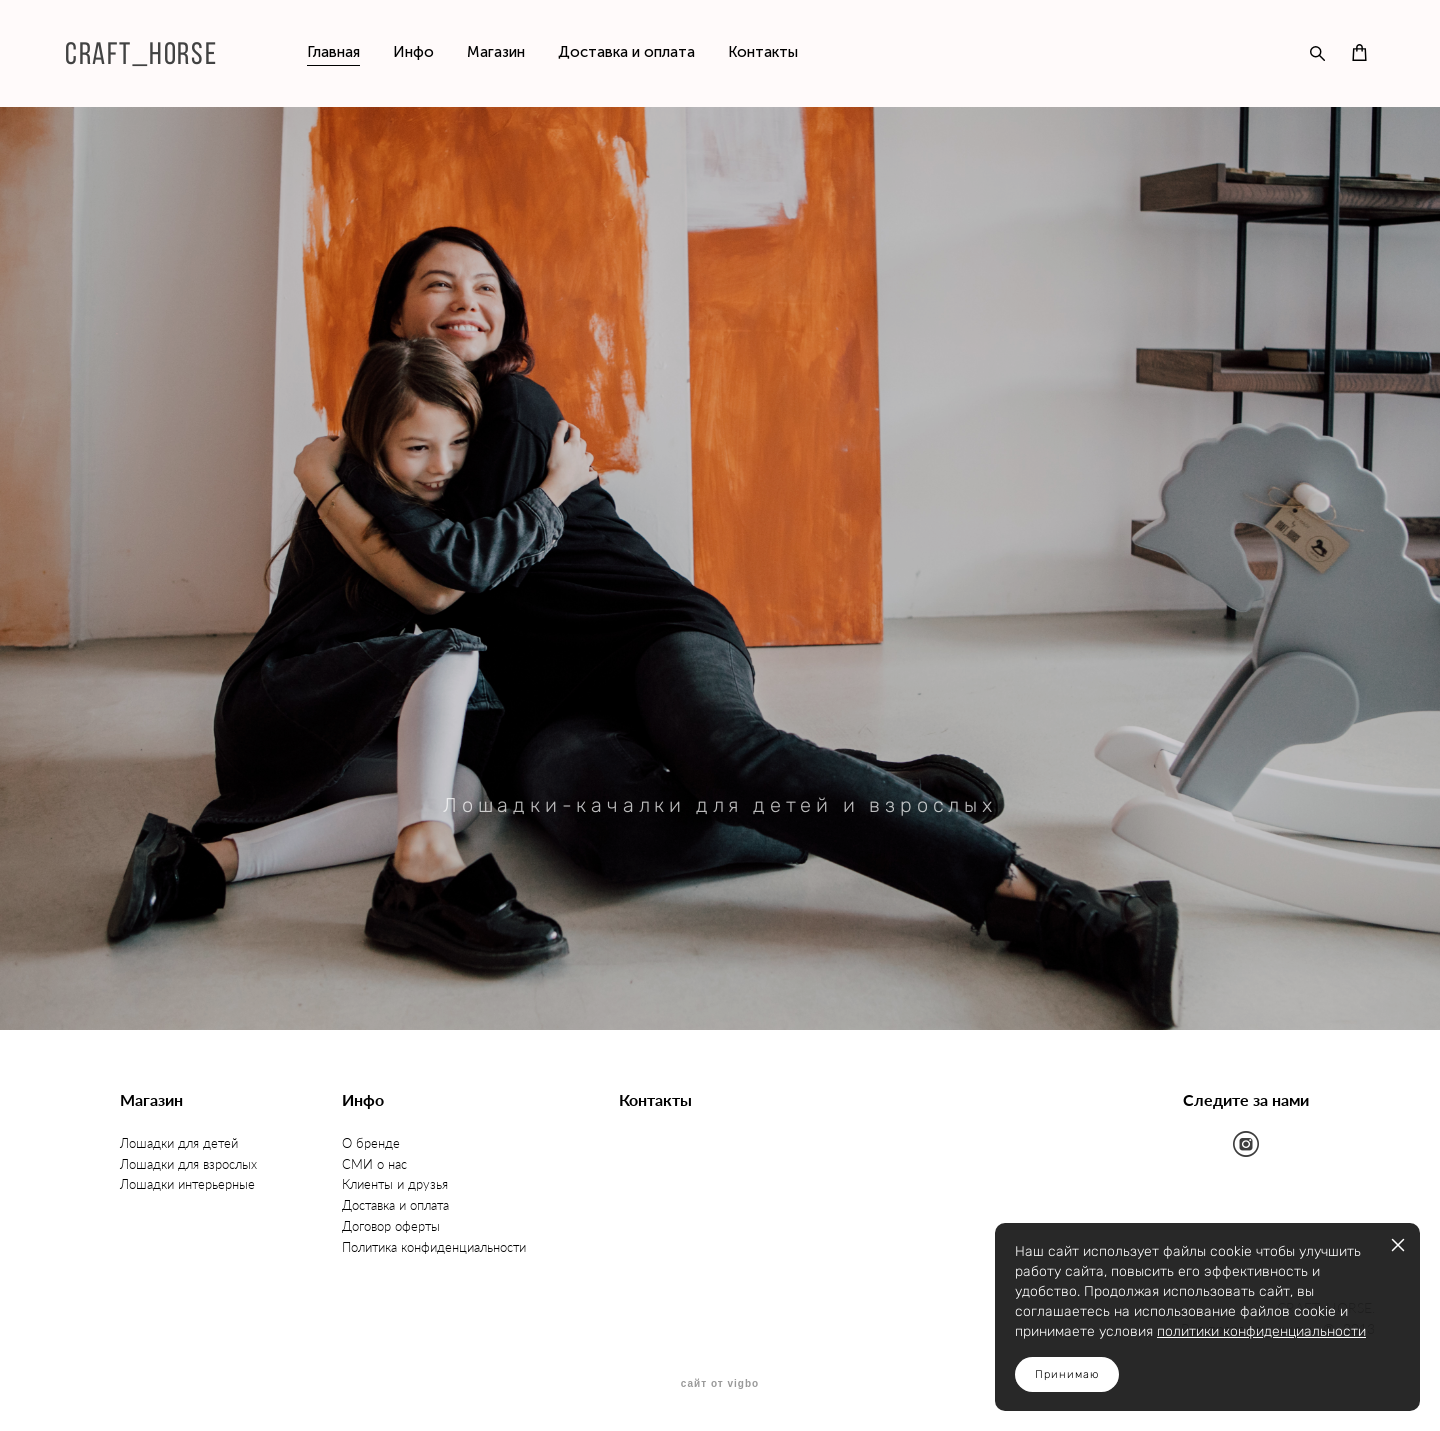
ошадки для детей (183, 1143)
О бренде (371, 1143)
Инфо (413, 52)
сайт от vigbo (720, 1384)
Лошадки (149, 1184)
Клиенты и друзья (395, 1184)
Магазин (496, 52)
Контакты (763, 52)
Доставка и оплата (626, 52)
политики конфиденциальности (1261, 1331)
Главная (333, 52)
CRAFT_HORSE (141, 53)
